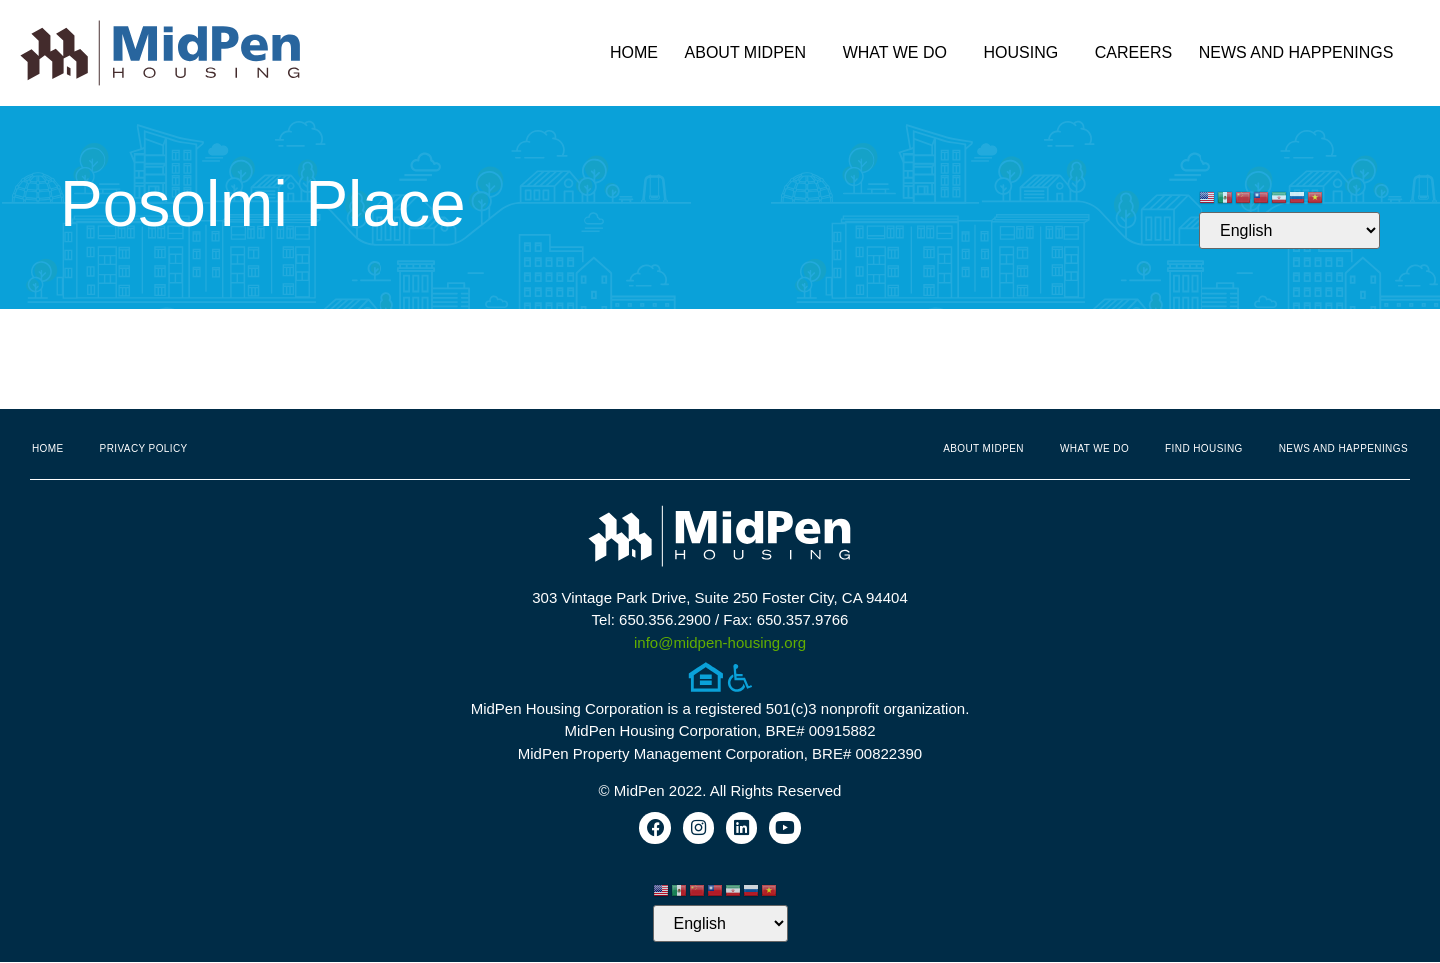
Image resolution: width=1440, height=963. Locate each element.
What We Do (900, 53)
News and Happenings (1301, 53)
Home (634, 52)
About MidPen (751, 53)
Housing (1026, 53)
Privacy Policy (144, 448)
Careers (1133, 52)
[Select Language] (1289, 230)
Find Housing (1204, 448)
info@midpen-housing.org (720, 642)
